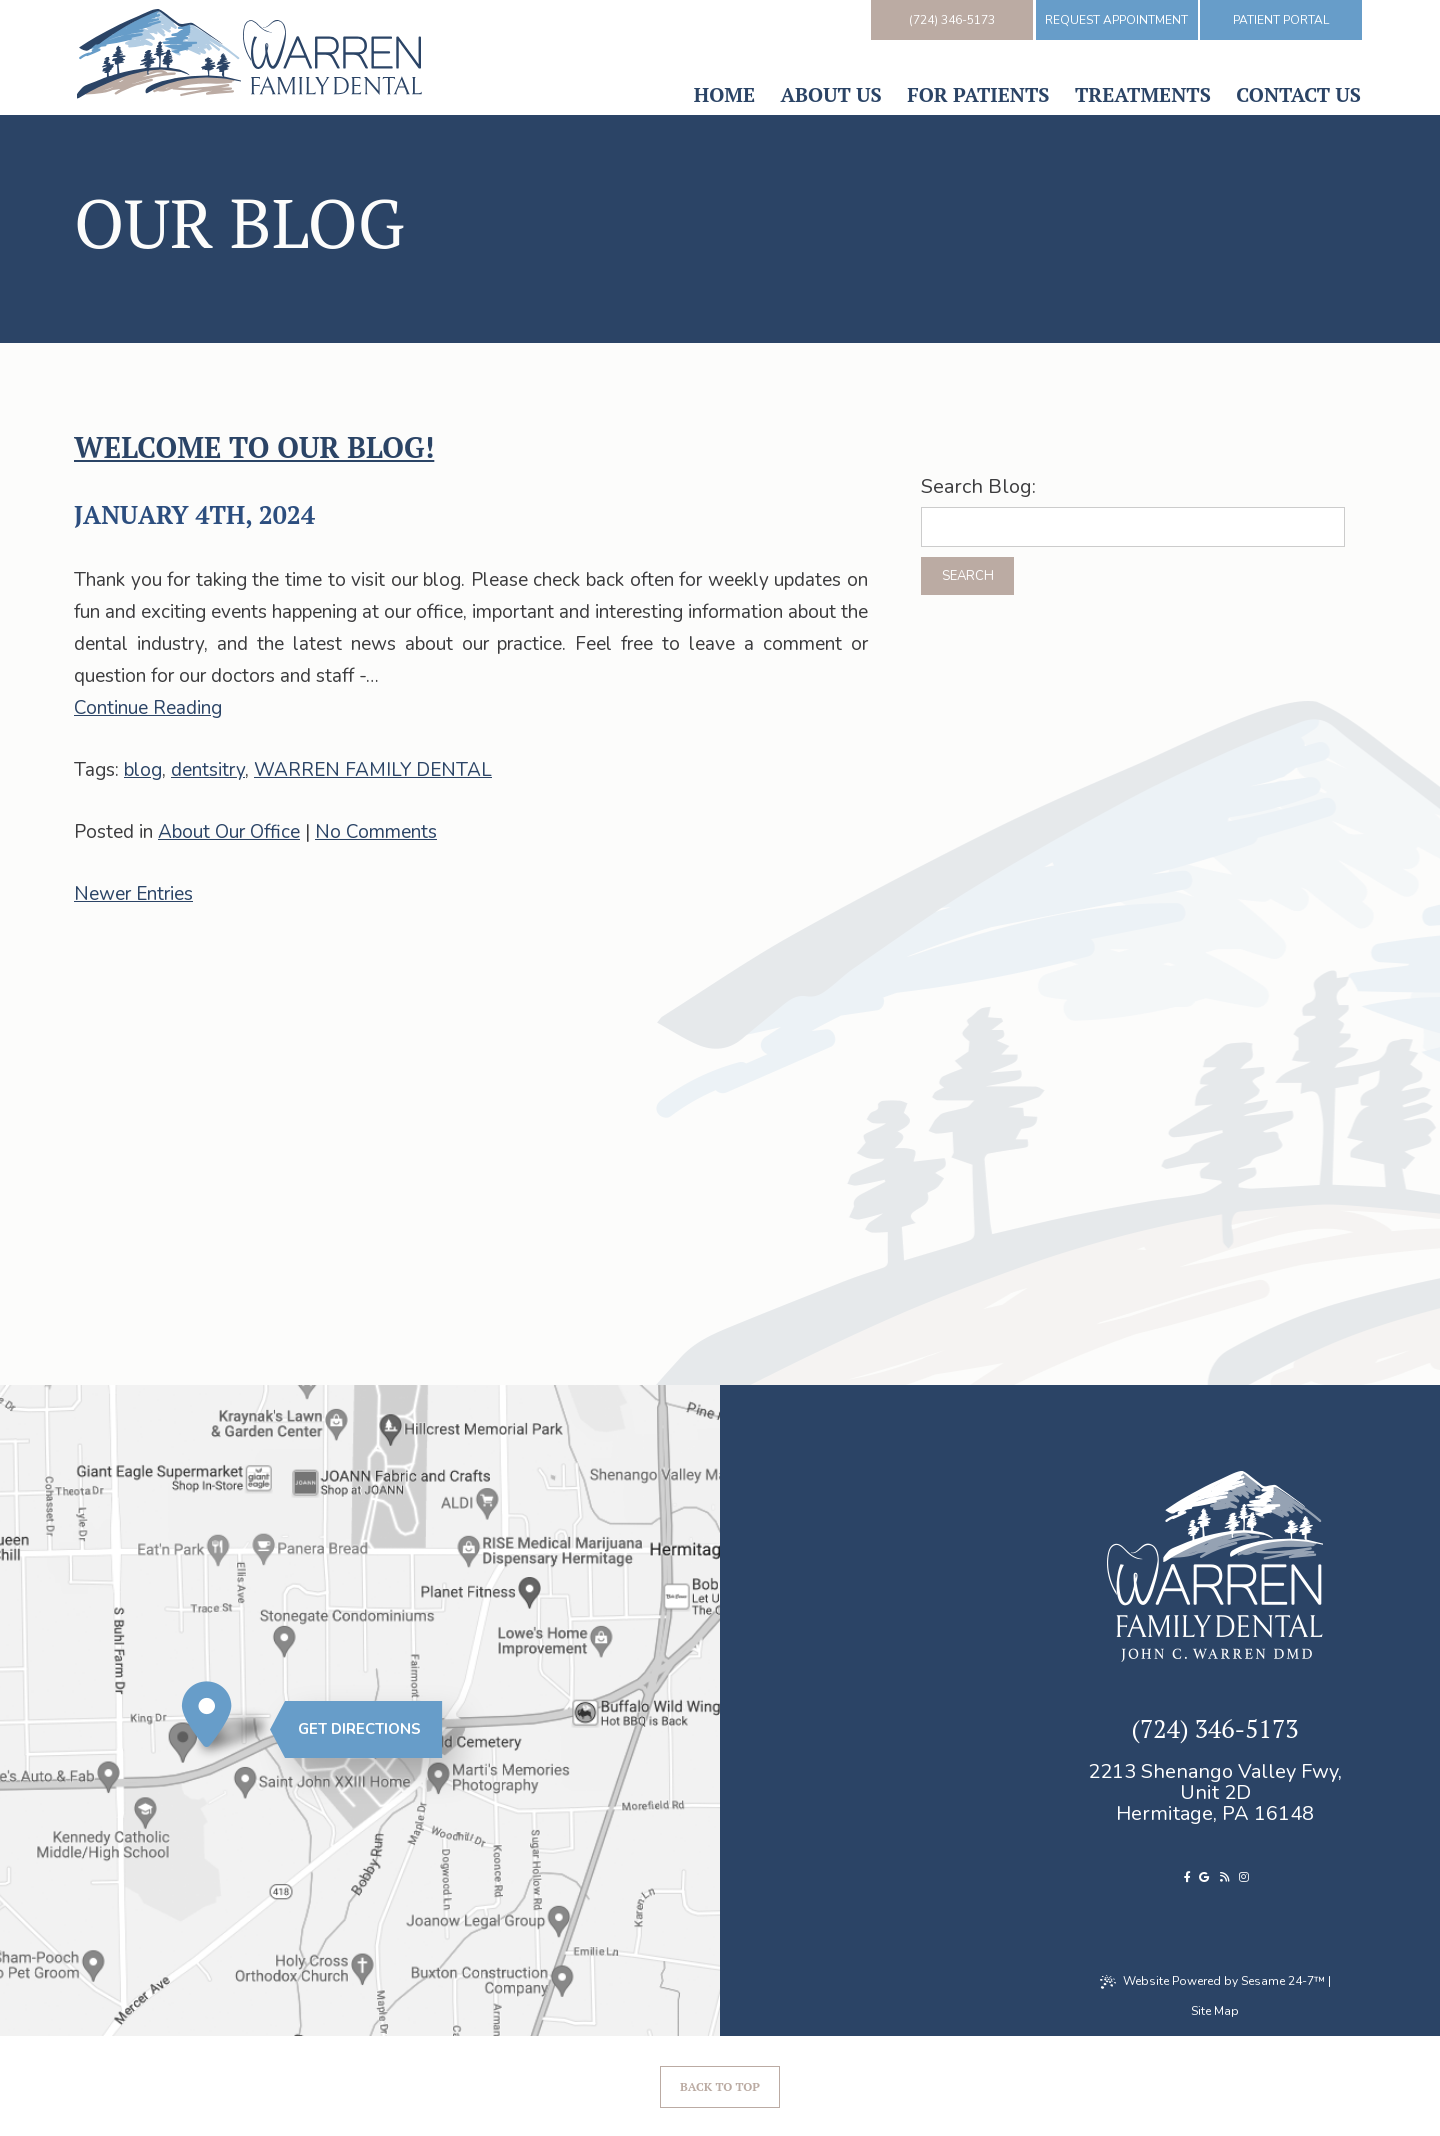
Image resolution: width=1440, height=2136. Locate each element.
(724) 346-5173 (952, 20)
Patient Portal (1281, 20)
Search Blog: (978, 487)
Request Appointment (1116, 20)
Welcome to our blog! (254, 447)
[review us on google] (1204, 1877)
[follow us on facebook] (1188, 1877)
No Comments (376, 832)
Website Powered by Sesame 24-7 (1212, 1981)
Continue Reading (148, 708)
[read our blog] (1225, 1877)
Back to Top (720, 2086)
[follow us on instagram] (1244, 1877)
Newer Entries (133, 894)
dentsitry (208, 770)
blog (143, 770)
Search (968, 576)
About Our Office (229, 832)
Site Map (1215, 2011)
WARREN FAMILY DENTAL (373, 770)
